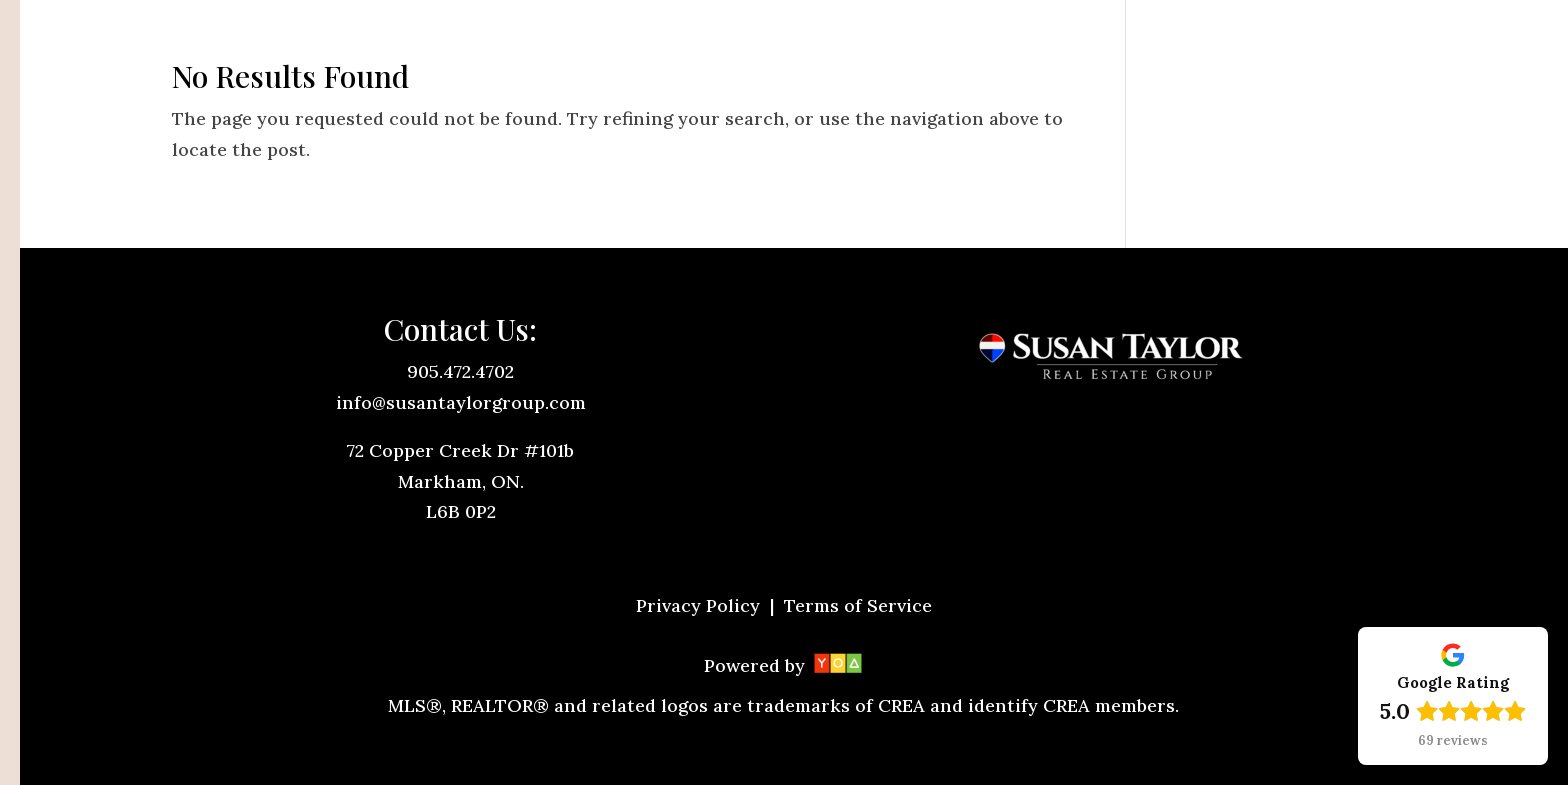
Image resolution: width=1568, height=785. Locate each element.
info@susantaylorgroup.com (461, 402)
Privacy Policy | (707, 605)
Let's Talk (1335, 41)
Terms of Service (858, 605)
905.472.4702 (460, 371)
